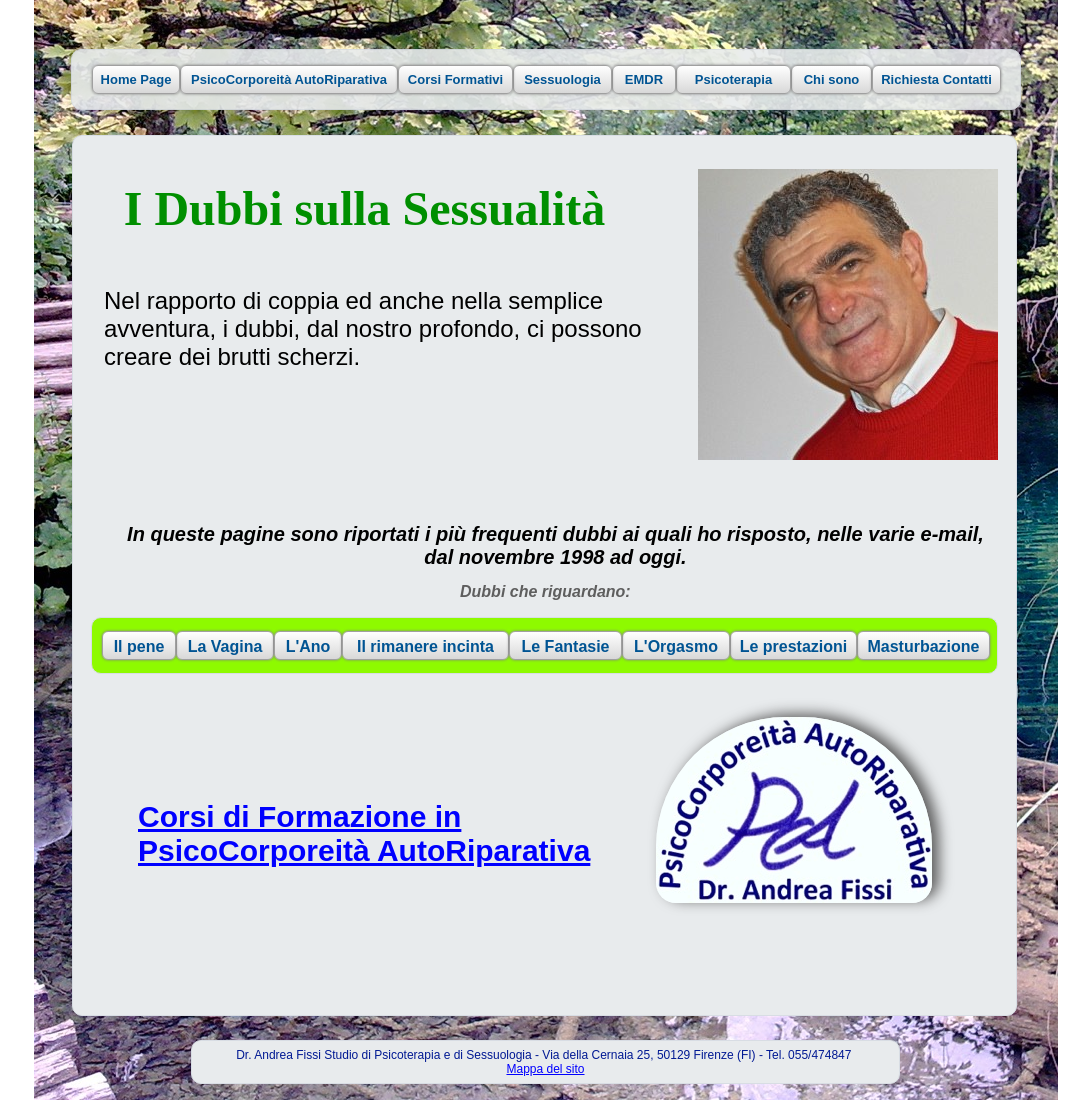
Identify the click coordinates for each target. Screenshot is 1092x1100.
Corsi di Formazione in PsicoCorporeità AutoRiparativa (364, 833)
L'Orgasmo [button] (676, 646)
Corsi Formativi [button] (455, 79)
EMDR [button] (644, 79)
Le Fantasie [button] (565, 646)
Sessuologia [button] (562, 79)
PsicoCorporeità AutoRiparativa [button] (289, 79)
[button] (794, 810)
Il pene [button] (139, 646)
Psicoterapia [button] (733, 79)
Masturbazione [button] (923, 646)
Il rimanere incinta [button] (425, 646)
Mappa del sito (545, 1069)
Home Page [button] (136, 79)
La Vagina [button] (225, 646)
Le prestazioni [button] (794, 646)
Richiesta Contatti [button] (936, 79)
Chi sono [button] (832, 79)
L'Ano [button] (308, 646)
